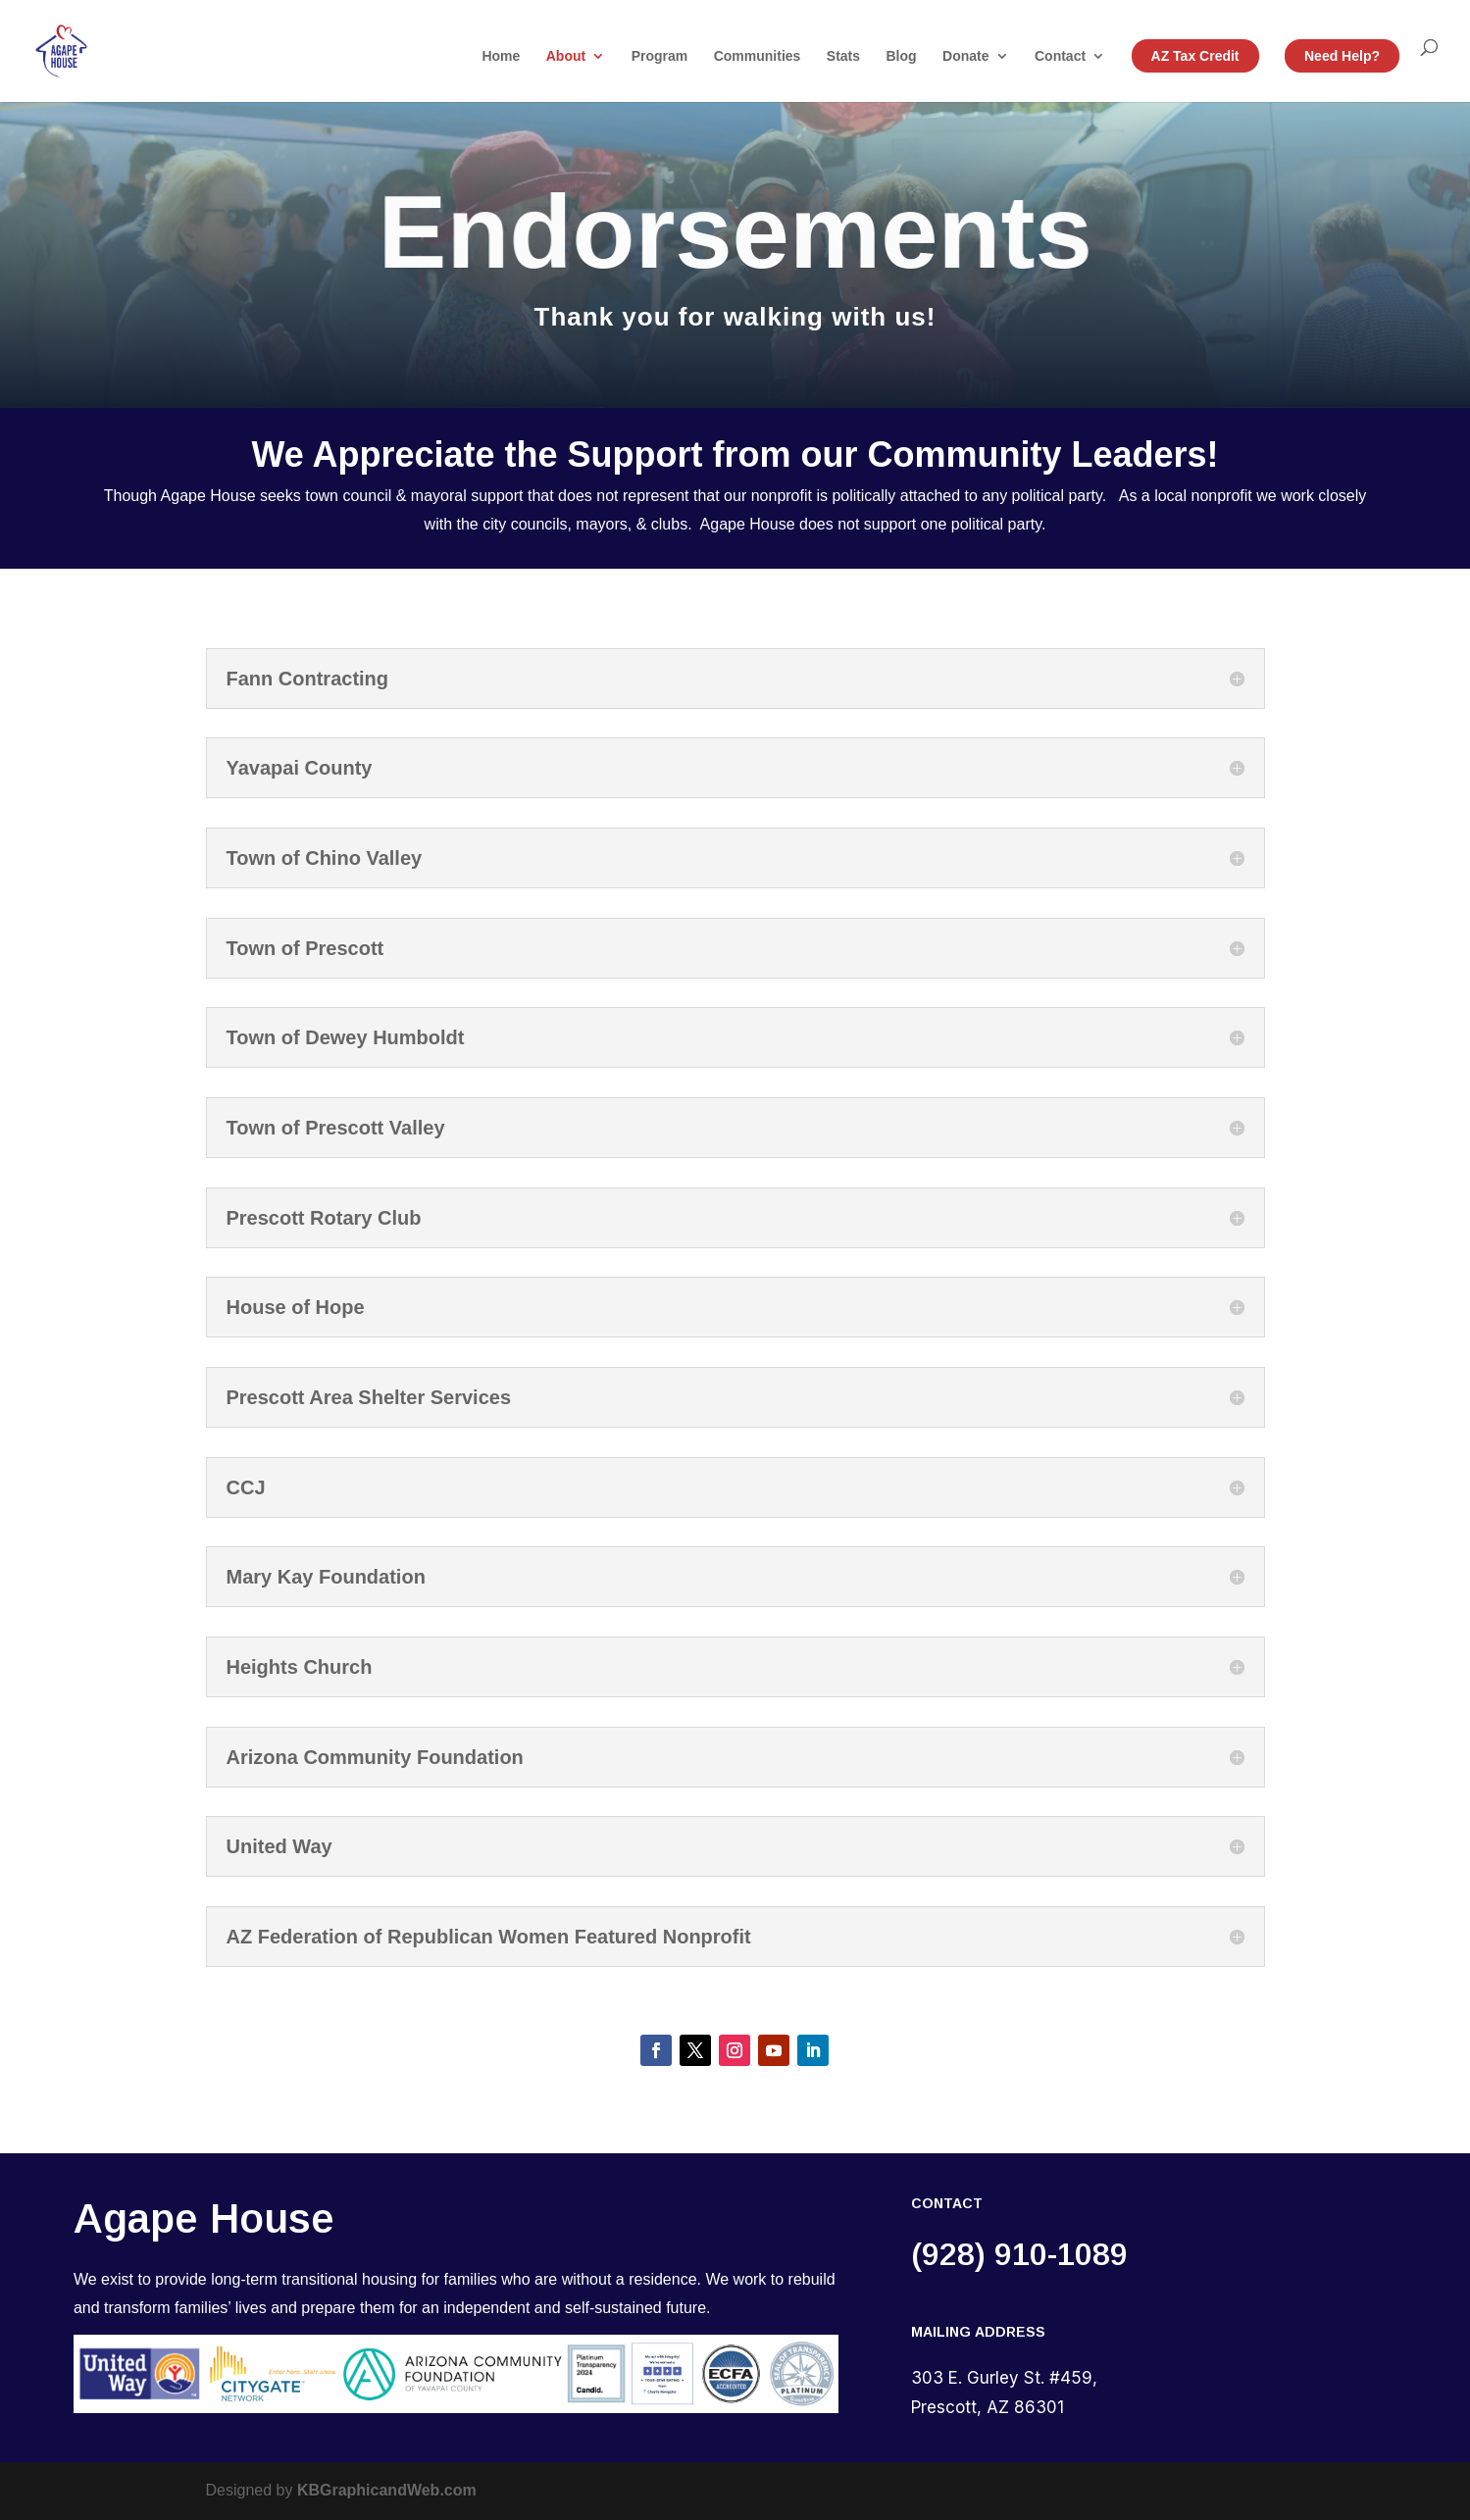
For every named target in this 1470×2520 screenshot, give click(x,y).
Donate (965, 56)
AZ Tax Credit (1195, 56)
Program (660, 56)
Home (501, 56)
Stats (843, 56)
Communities (757, 56)
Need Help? (1342, 56)
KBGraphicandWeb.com (387, 2490)
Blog (902, 56)
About (565, 56)
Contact (1060, 56)
